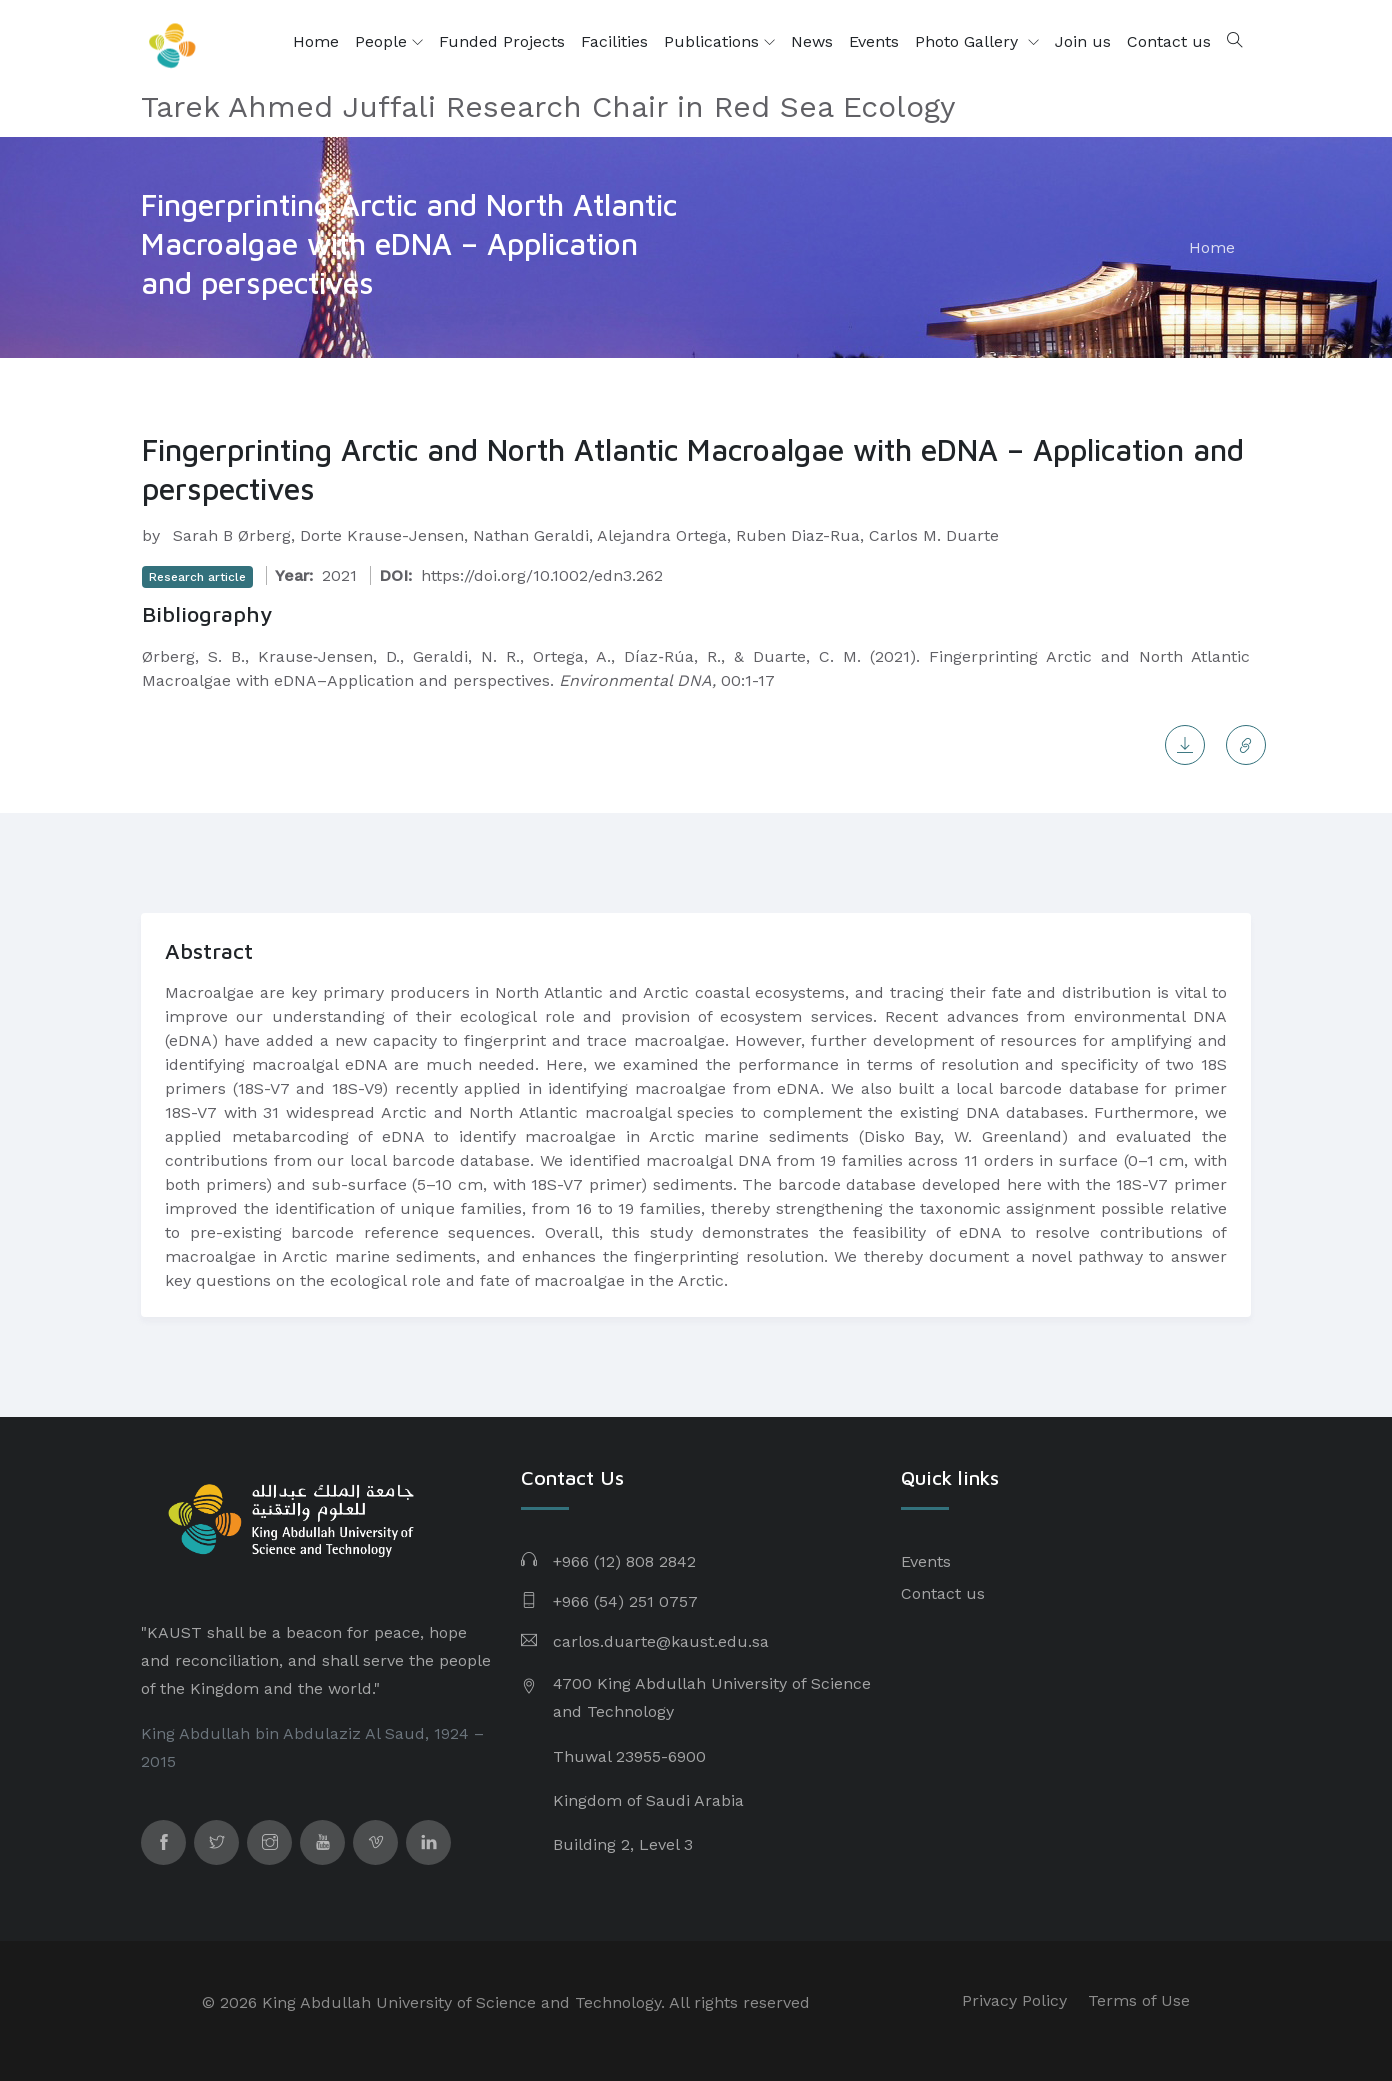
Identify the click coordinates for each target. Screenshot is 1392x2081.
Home (316, 41)
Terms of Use (1139, 2000)
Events (874, 41)
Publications (719, 42)
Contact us (1169, 41)
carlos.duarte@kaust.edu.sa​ (661, 1641)
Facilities (614, 41)
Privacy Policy (1014, 2000)
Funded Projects (502, 41)
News (812, 41)
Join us (1083, 41)
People (389, 42)
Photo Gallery (969, 41)
